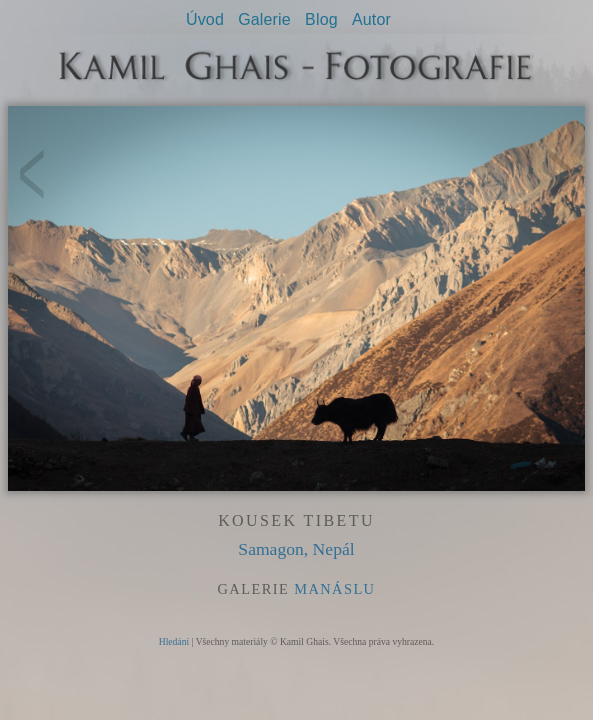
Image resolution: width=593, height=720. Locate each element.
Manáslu (334, 589)
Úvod (205, 19)
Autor (371, 19)
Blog (321, 19)
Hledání (174, 641)
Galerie (264, 19)
